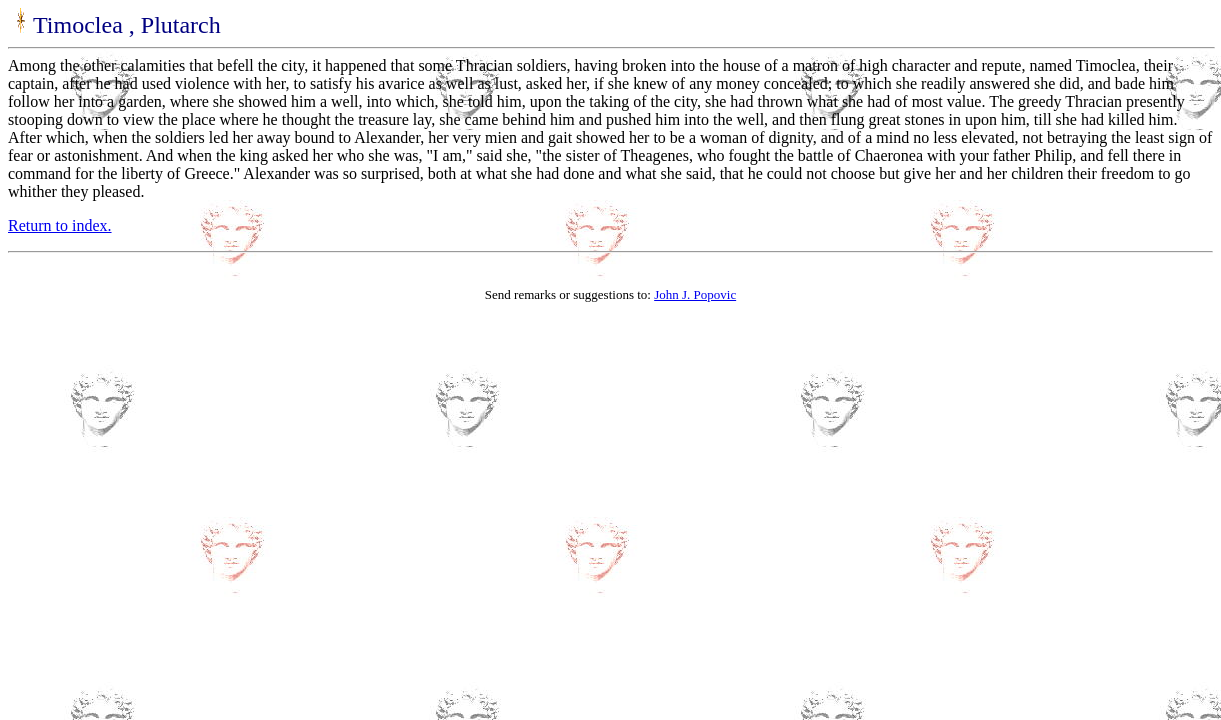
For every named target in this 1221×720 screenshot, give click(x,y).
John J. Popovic (695, 294)
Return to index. (60, 225)
